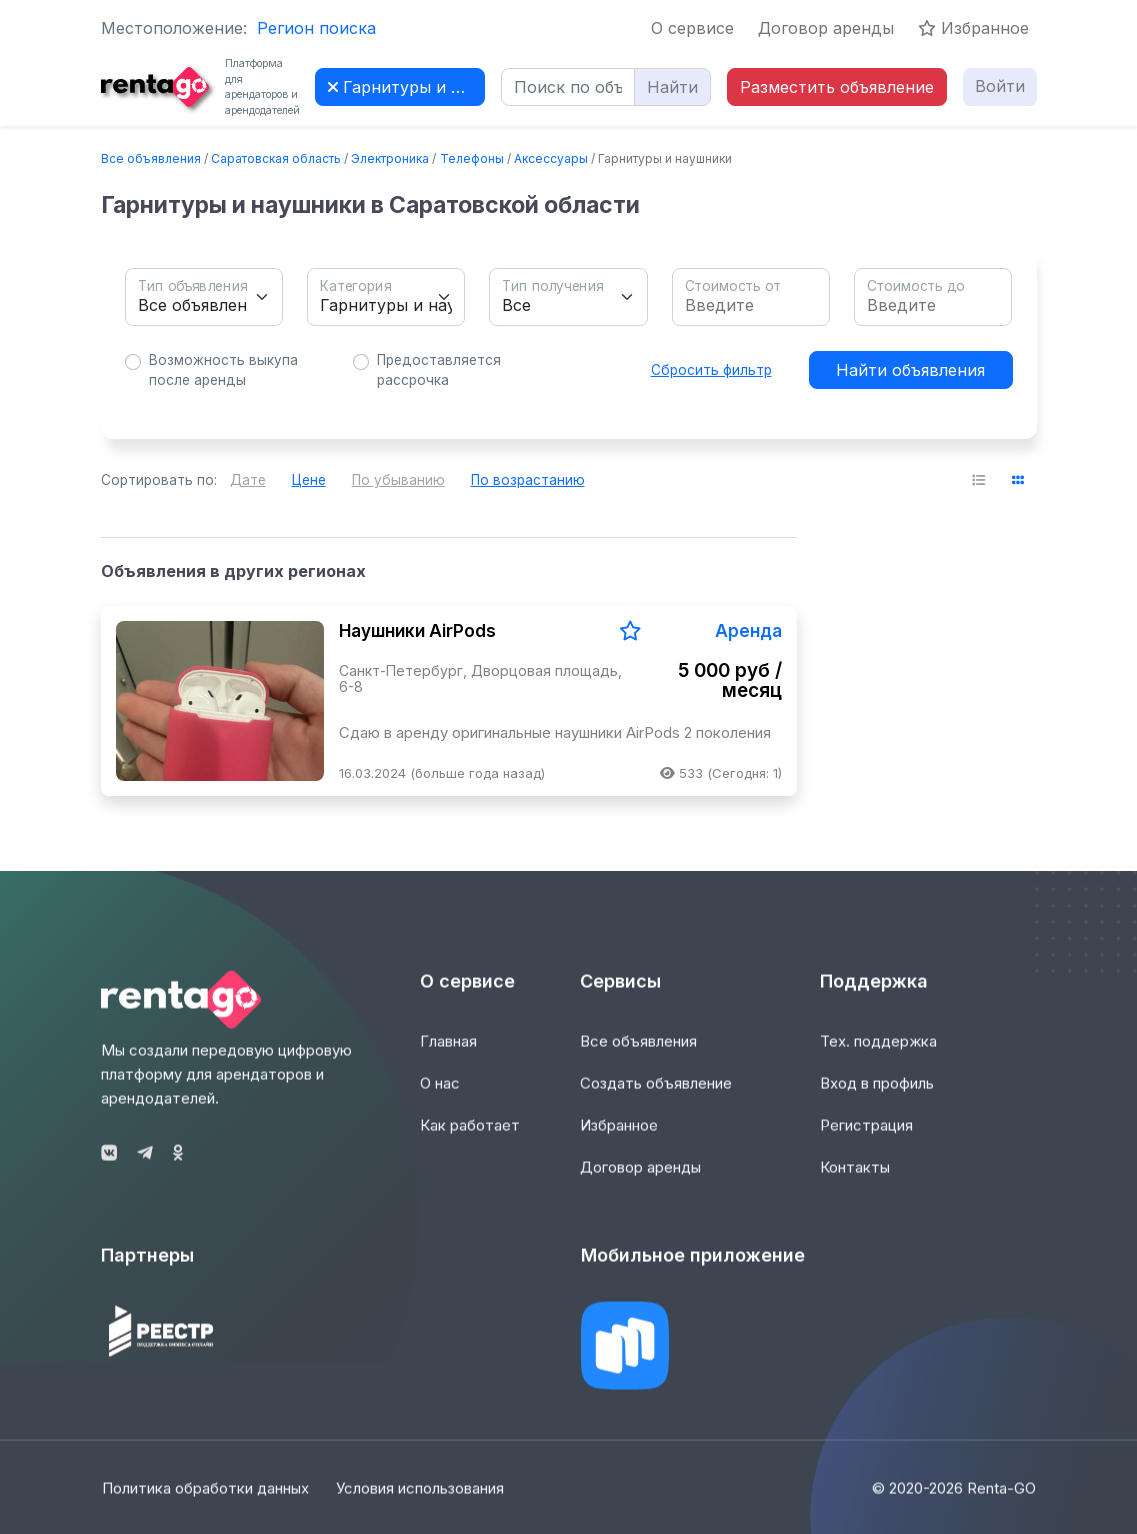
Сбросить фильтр (711, 370)
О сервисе (692, 28)
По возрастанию (528, 480)
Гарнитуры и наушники (406, 87)
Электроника (390, 158)
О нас (440, 1095)
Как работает (470, 1137)
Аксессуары (551, 158)
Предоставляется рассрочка (439, 370)
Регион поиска (316, 28)
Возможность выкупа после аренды (223, 370)
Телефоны (472, 158)
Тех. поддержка (878, 1053)
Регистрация (866, 1137)
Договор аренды (826, 28)
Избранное (973, 28)
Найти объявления (910, 370)
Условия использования (422, 1500)
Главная (448, 1053)
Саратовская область (276, 158)
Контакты (855, 1179)
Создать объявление (656, 1095)
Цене (309, 480)
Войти (1000, 86)
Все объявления (151, 158)
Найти (672, 87)
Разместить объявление (837, 87)
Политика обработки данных (204, 1500)
